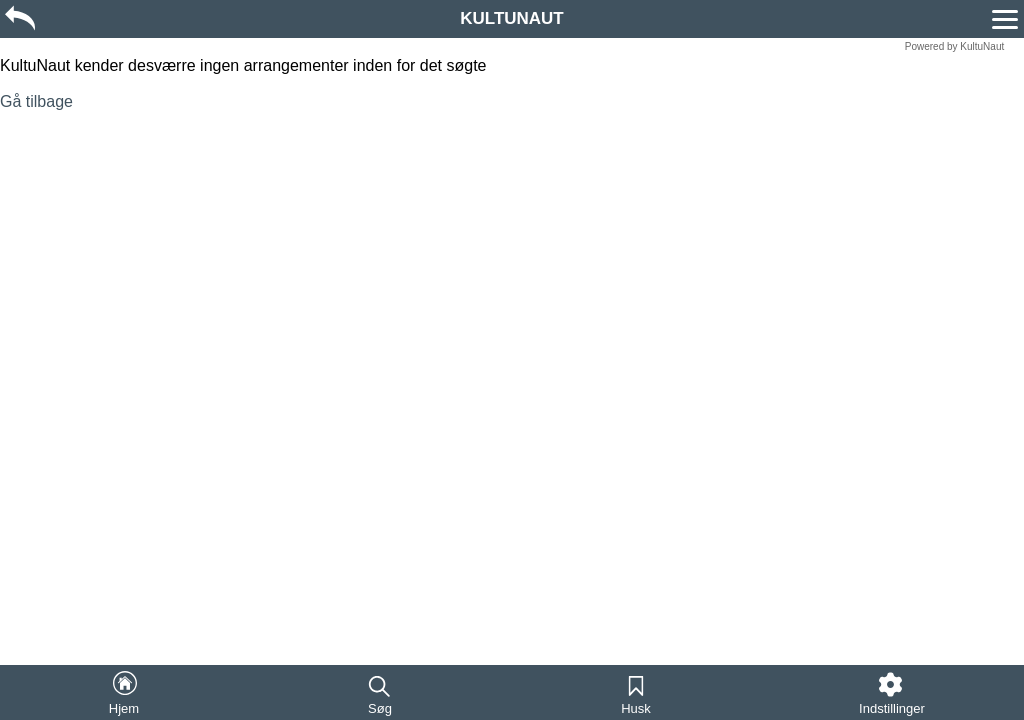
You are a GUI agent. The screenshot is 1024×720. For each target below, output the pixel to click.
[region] (511, 17)
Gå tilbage (36, 101)
